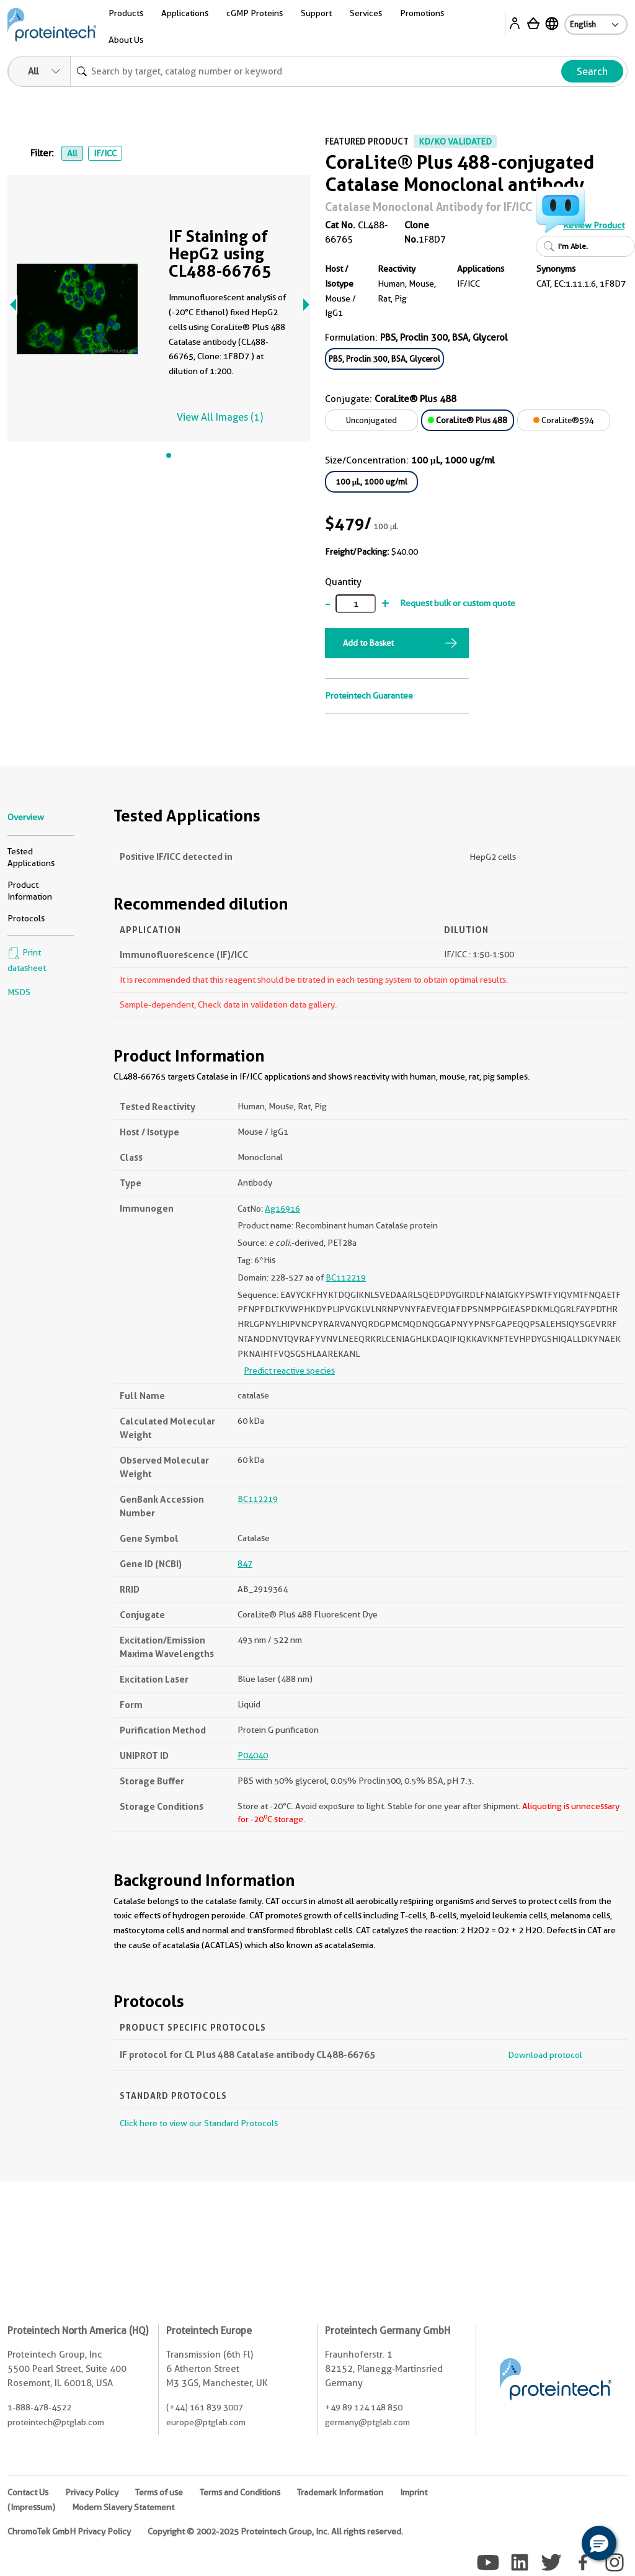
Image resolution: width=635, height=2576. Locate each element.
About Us (126, 40)
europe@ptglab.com (206, 2422)
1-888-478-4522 (39, 2407)
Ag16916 (282, 1209)
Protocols (26, 918)
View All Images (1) (220, 417)
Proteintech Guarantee (369, 695)
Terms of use (159, 2492)
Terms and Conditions (240, 2492)
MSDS (18, 992)
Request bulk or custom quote (457, 603)
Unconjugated (371, 420)
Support (316, 13)
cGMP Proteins (254, 13)
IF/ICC (105, 153)
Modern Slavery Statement (123, 2507)
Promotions (422, 13)
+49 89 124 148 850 (363, 2407)
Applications (184, 13)
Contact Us (27, 2492)
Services (366, 13)
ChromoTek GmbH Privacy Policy (69, 2531)
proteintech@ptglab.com (55, 2422)
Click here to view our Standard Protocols (199, 2123)
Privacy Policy (91, 2492)
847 (245, 1563)
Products (126, 13)
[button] (599, 2543)
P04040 (253, 1755)
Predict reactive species (289, 1370)
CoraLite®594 (563, 420)
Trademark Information (340, 2492)
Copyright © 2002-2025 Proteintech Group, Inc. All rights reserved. (275, 2531)
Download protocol (545, 2055)
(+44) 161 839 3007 (204, 2407)
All (72, 153)
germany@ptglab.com (367, 2422)
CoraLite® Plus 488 (467, 420)
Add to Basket (368, 643)
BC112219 (346, 1277)
